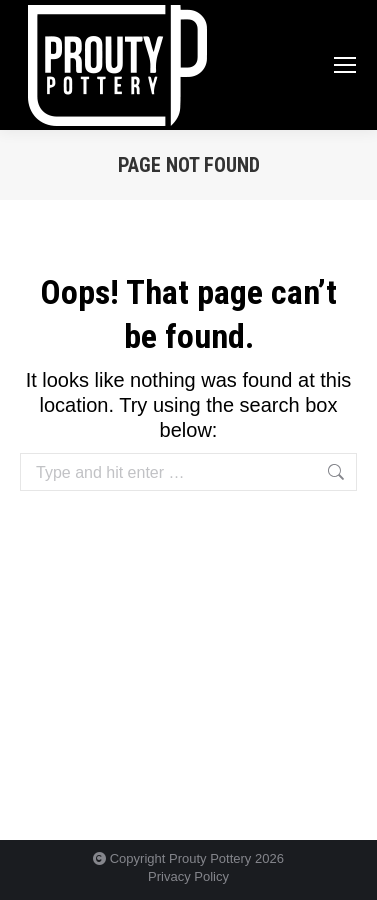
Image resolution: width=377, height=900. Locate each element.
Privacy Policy (188, 876)
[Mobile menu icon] (345, 65)
